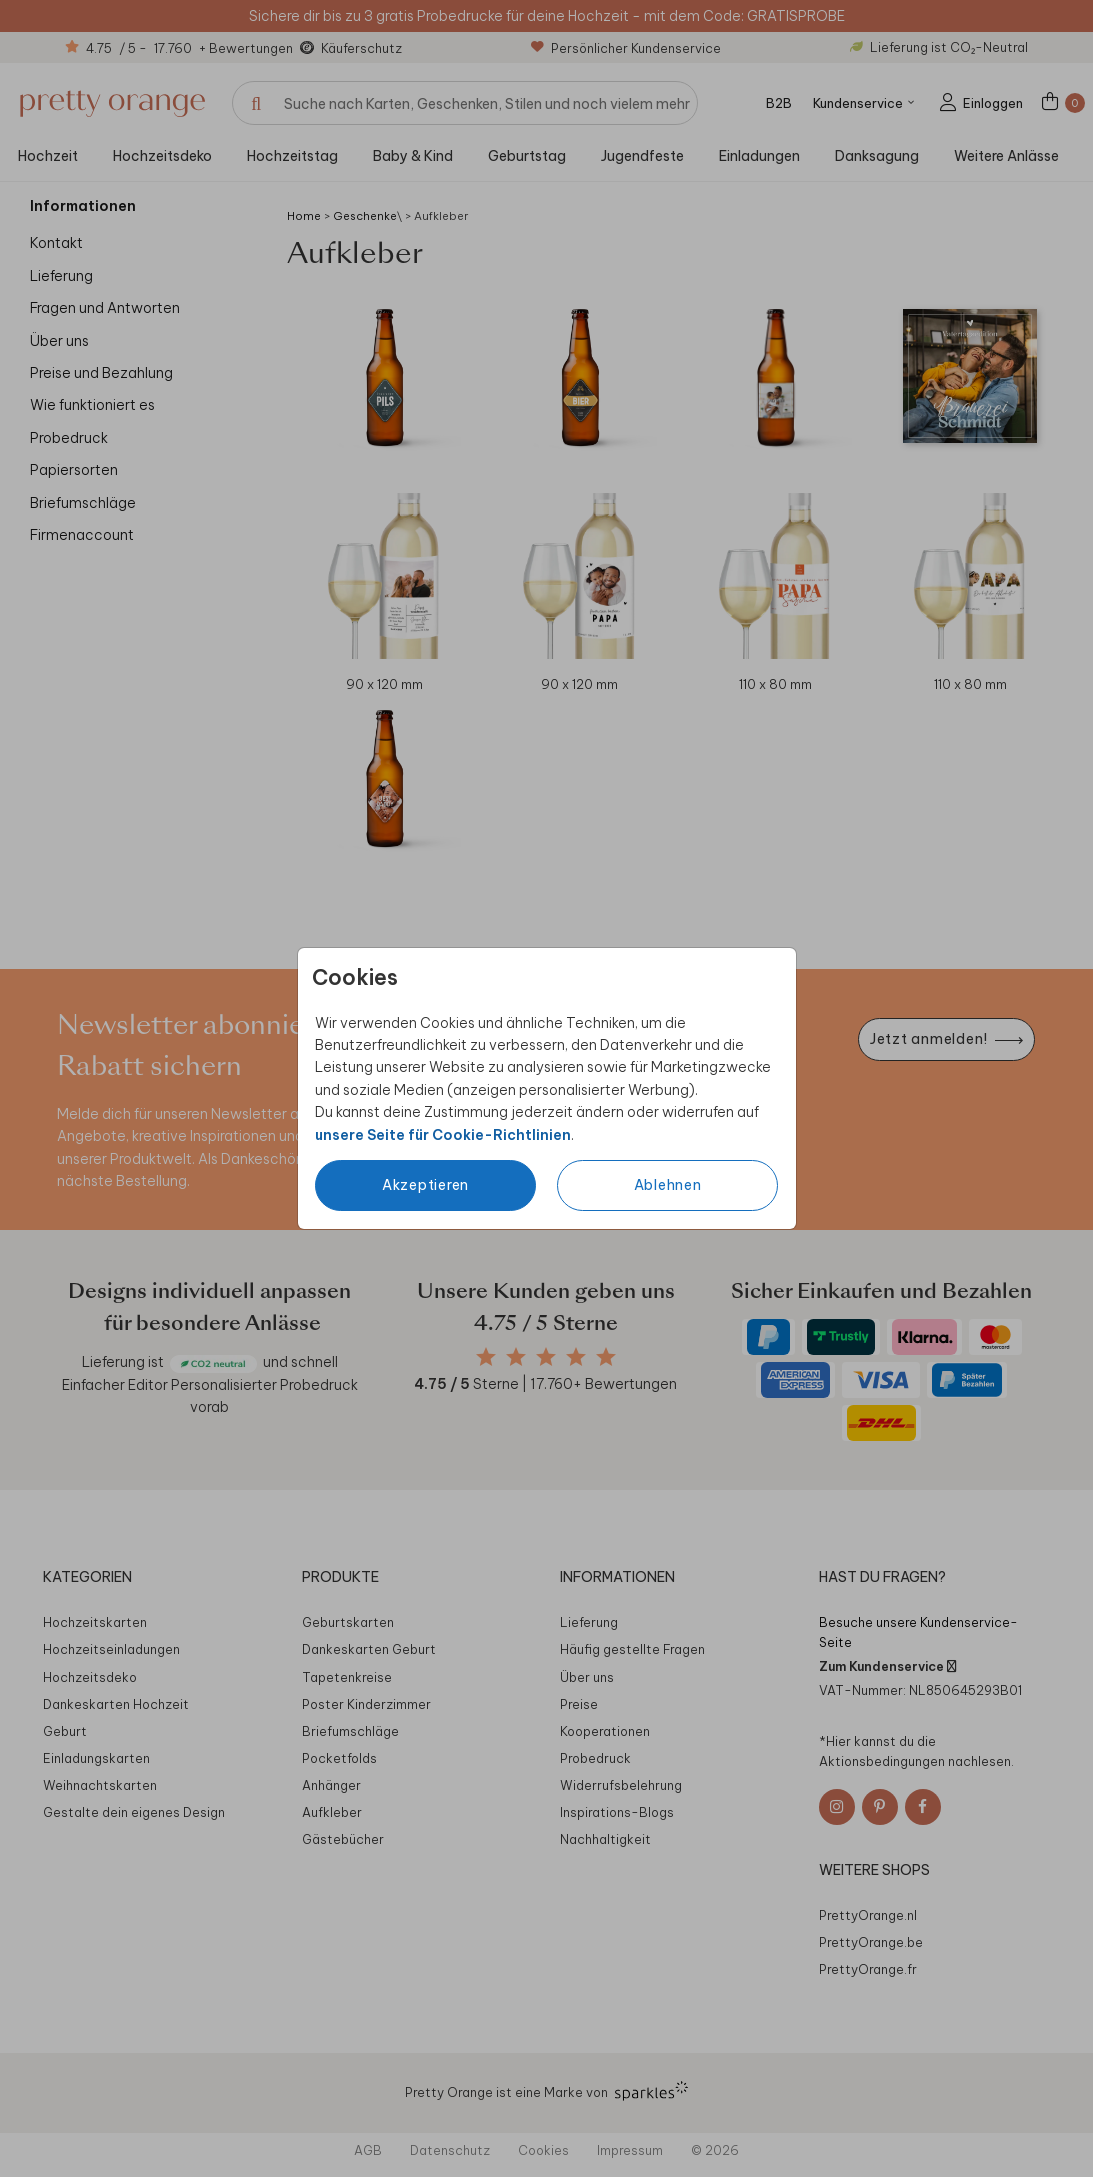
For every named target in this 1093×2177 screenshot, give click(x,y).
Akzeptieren (425, 1185)
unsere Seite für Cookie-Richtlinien (443, 1135)
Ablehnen (668, 1185)
